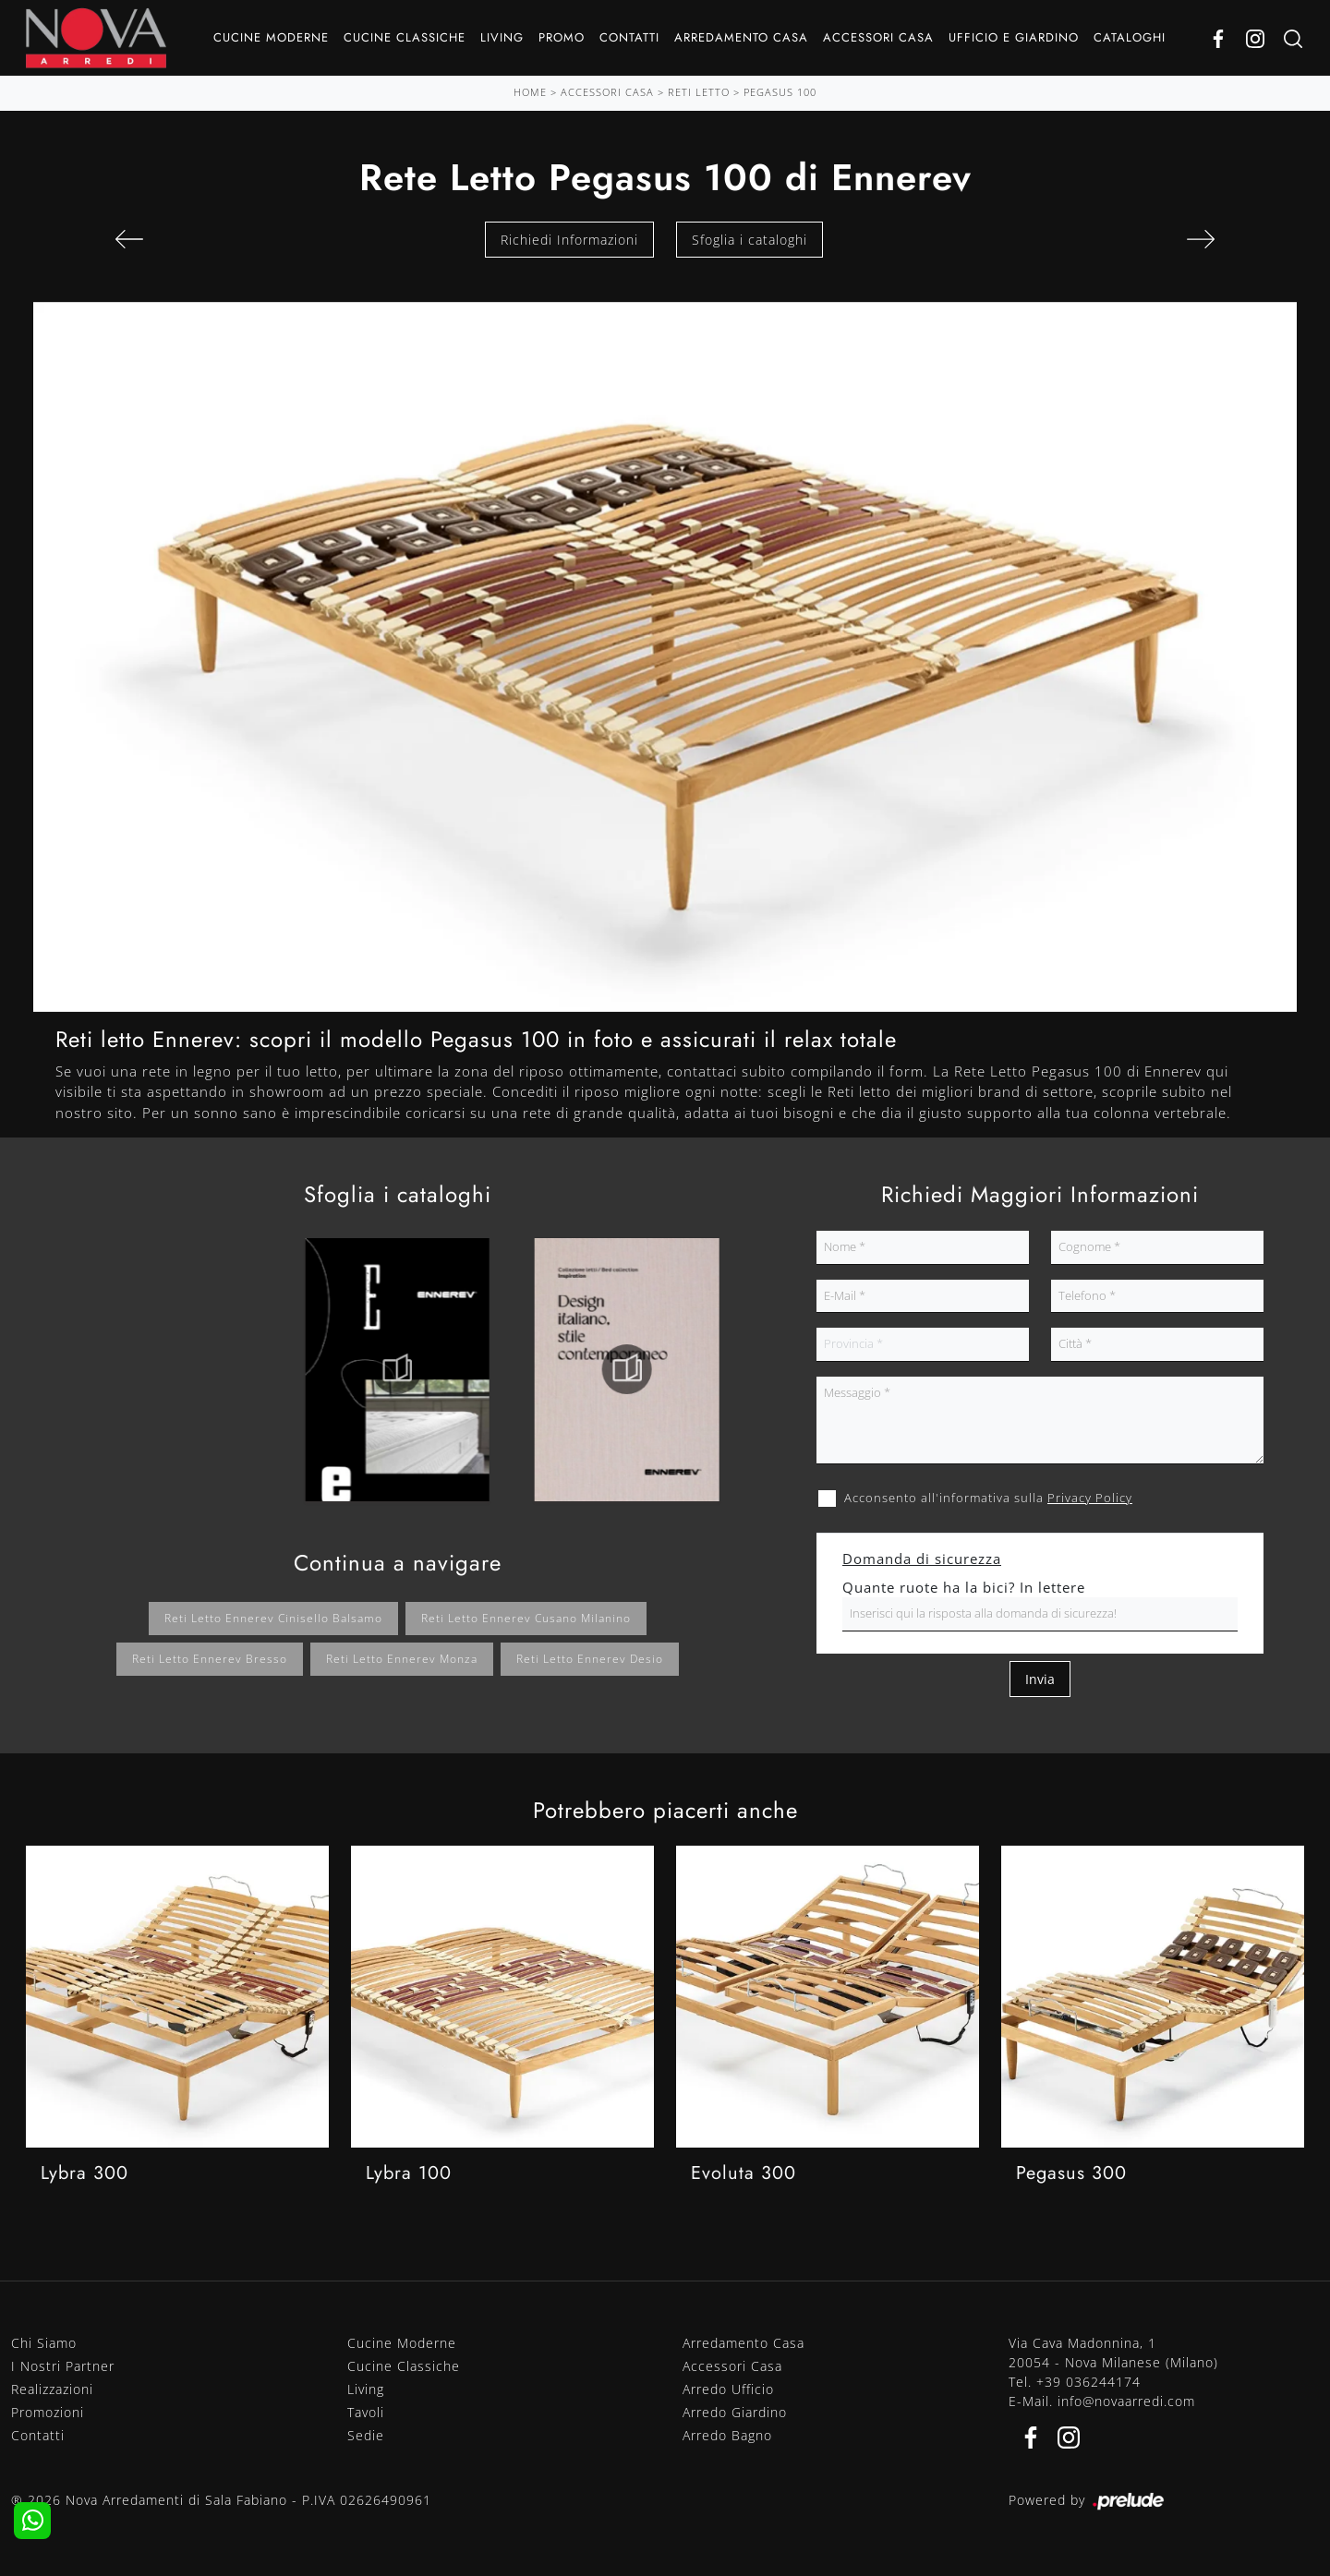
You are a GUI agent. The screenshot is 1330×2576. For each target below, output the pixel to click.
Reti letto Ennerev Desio (589, 1659)
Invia (1040, 1679)
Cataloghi (1130, 37)
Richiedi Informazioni (569, 239)
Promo (561, 37)
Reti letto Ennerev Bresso (209, 1659)
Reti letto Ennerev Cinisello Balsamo (273, 1618)
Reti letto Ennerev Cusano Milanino (526, 1618)
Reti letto (699, 92)
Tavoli (365, 2412)
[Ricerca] (1293, 38)
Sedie (365, 2435)
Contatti (629, 37)
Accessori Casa (878, 37)
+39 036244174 (1088, 2381)
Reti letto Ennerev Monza (402, 1659)
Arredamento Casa (741, 37)
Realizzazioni (52, 2389)
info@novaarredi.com (1126, 2401)
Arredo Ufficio (728, 2389)
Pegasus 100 (780, 92)
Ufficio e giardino (1014, 37)
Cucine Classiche (405, 37)
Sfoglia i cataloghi (749, 239)
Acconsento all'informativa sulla (988, 1497)
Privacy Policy (1089, 1497)
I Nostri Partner (63, 2366)
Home (530, 92)
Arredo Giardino (735, 2412)
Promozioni (47, 2412)
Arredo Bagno (727, 2435)
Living (502, 37)
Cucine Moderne (271, 37)
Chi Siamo (44, 2343)
